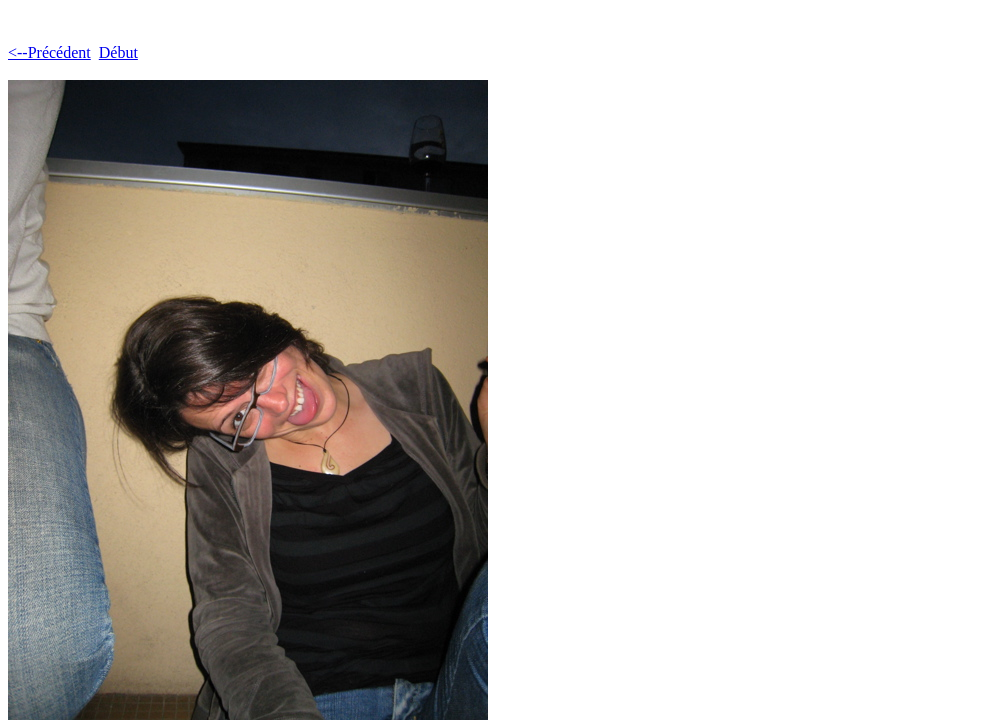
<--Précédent (49, 52)
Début (118, 52)
